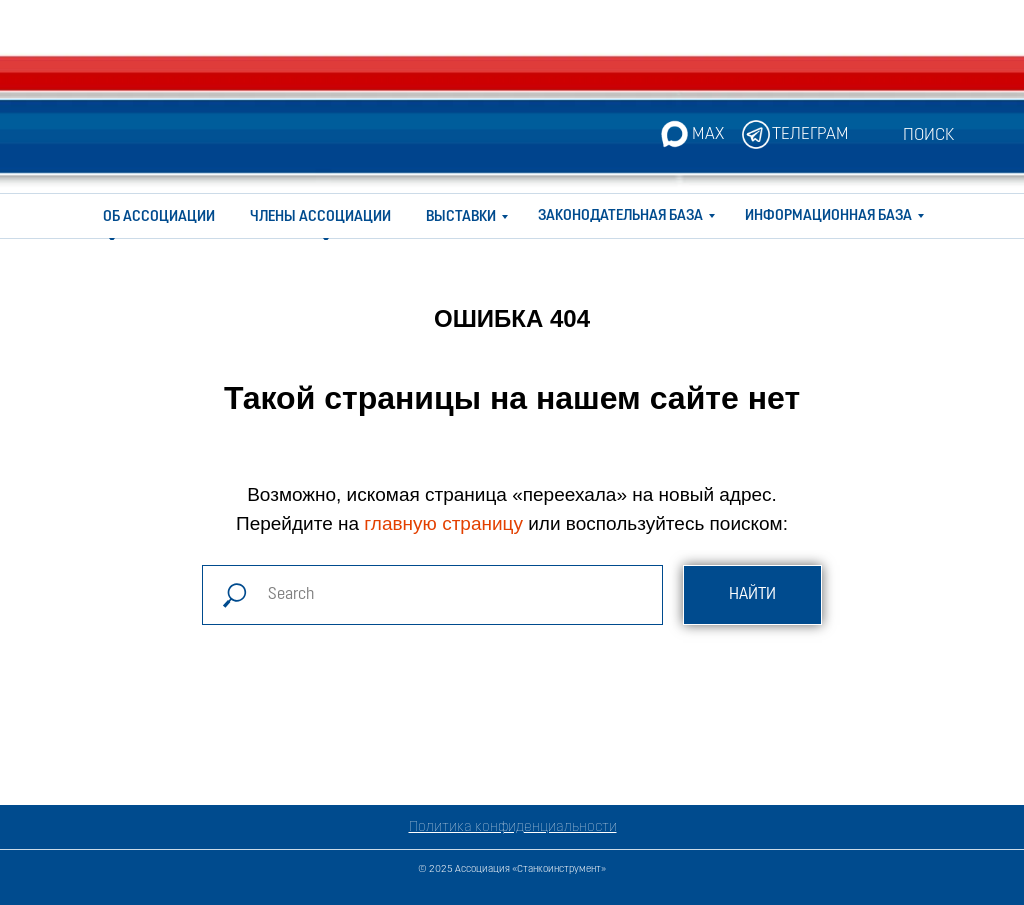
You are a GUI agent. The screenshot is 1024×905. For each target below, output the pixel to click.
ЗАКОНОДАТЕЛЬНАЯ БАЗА (620, 216)
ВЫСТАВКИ (461, 217)
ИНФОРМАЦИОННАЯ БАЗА (828, 216)
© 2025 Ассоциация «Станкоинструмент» (512, 869)
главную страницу (443, 523)
